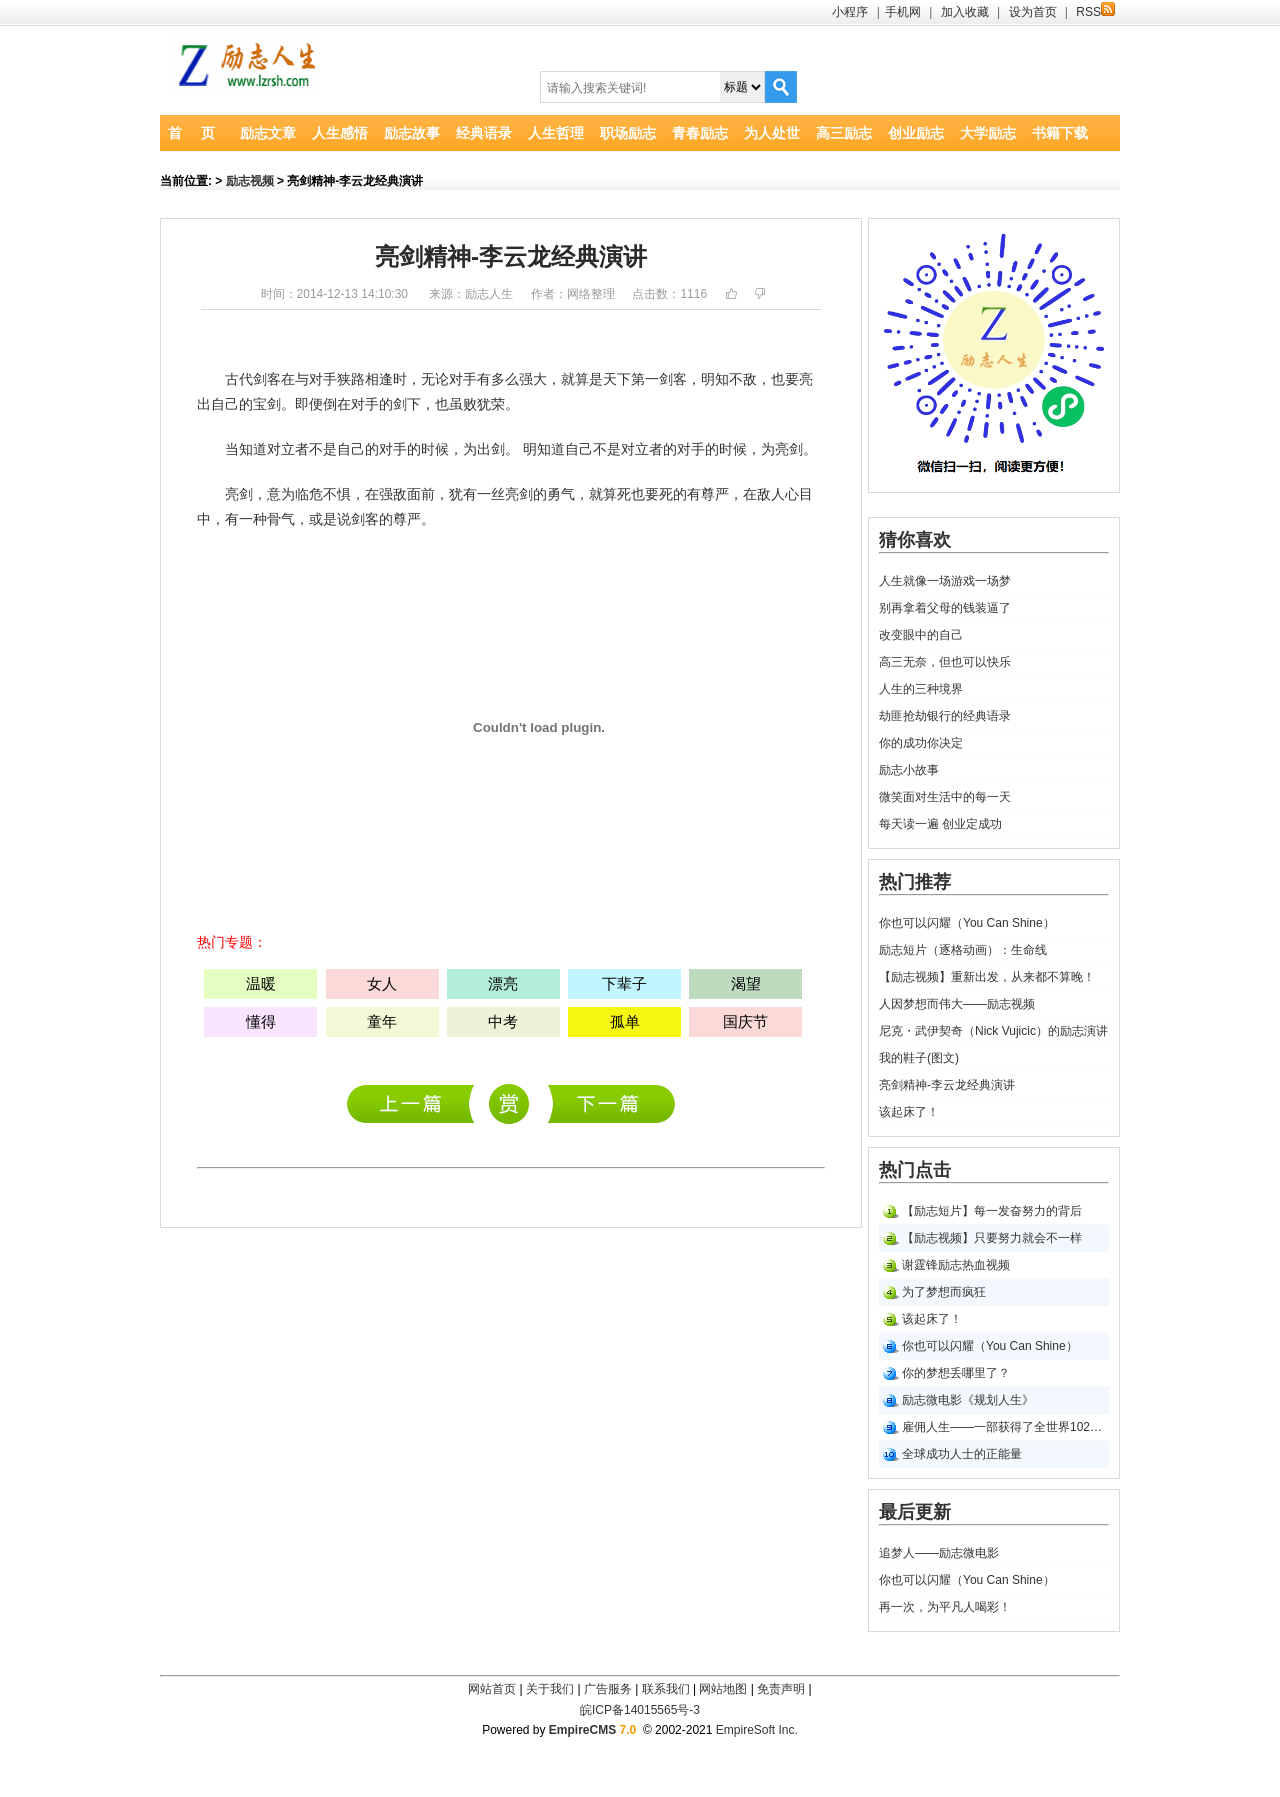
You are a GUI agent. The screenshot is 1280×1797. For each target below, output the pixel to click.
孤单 (625, 1021)
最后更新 (915, 1512)
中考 (503, 1021)
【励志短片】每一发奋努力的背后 (992, 1211)
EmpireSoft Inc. (757, 1730)
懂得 (261, 1021)
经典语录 (484, 133)
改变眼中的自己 (921, 635)
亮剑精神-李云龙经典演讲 (947, 1085)
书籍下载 (1060, 133)
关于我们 (550, 1689)
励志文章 (268, 133)
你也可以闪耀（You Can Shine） (967, 923)
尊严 (715, 494)
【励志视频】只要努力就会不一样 (992, 1238)
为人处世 (772, 133)
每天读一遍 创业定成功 (940, 824)
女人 (382, 983)
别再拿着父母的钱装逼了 (945, 608)
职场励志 (628, 133)
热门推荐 (915, 882)
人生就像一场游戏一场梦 (945, 581)
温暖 (261, 983)
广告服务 (608, 1689)
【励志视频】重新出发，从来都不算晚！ (987, 977)
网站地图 (723, 1689)
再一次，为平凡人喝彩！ (945, 1607)
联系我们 (666, 1689)
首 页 (191, 133)
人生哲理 (556, 133)
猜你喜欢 (915, 540)
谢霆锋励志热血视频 (956, 1265)
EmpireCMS (582, 1730)
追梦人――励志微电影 (415, 1103)
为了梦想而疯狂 (944, 1292)
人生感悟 (340, 133)
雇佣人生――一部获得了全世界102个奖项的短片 (1005, 1427)
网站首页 (492, 1689)
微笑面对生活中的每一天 (945, 797)
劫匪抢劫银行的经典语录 (945, 716)
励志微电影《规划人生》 (968, 1400)
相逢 (379, 379)
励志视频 (250, 181)
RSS (1095, 12)
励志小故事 (909, 770)
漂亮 (503, 983)
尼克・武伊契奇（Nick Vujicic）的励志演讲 (611, 1103)
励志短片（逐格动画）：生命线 (963, 950)
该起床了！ (909, 1112)
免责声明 (781, 1689)
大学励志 (988, 133)
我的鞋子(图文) (919, 1058)
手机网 (903, 12)
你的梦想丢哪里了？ (956, 1373)
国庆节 (745, 1021)
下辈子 (624, 983)
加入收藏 (965, 12)
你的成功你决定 (921, 743)
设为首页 (1033, 12)
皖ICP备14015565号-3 (640, 1710)
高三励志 (844, 133)
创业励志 (916, 133)
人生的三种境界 (921, 689)
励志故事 (412, 133)
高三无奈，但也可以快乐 (945, 662)
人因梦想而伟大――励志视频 (957, 1004)
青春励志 (700, 133)
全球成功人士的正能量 (962, 1454)
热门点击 (915, 1170)
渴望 (746, 983)
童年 (382, 1021)
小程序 (850, 12)
